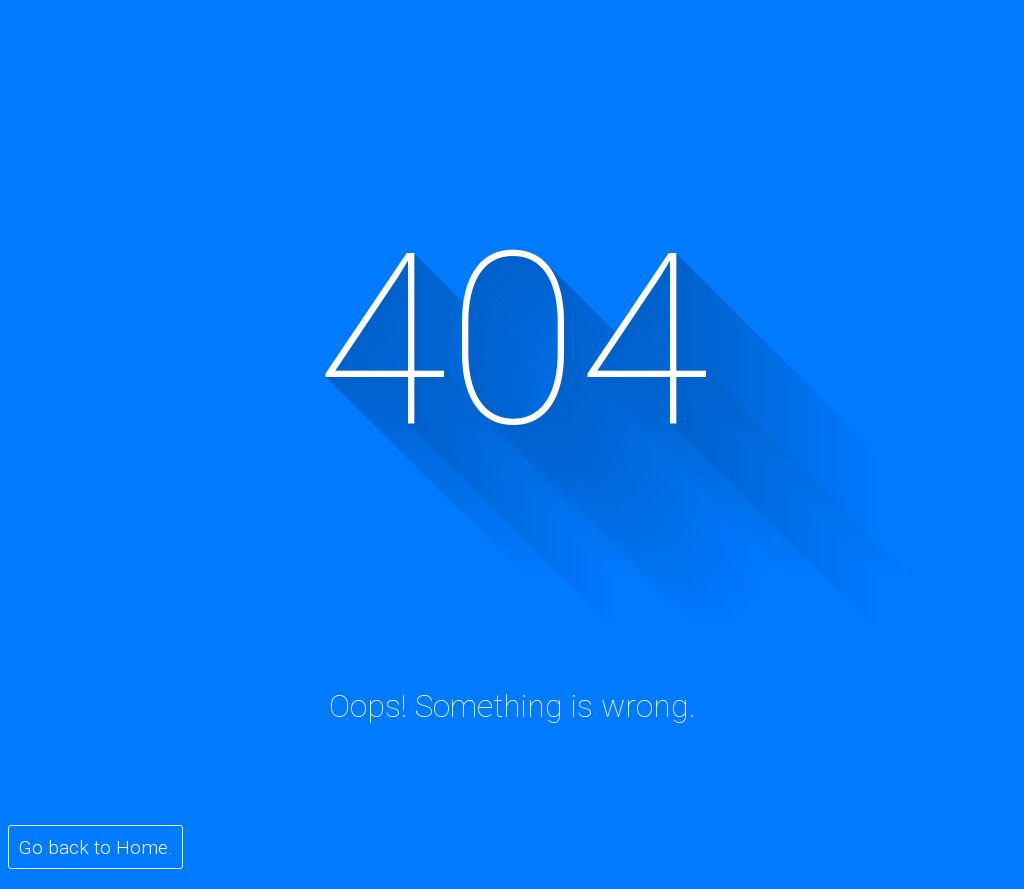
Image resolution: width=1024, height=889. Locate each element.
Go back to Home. (96, 847)
